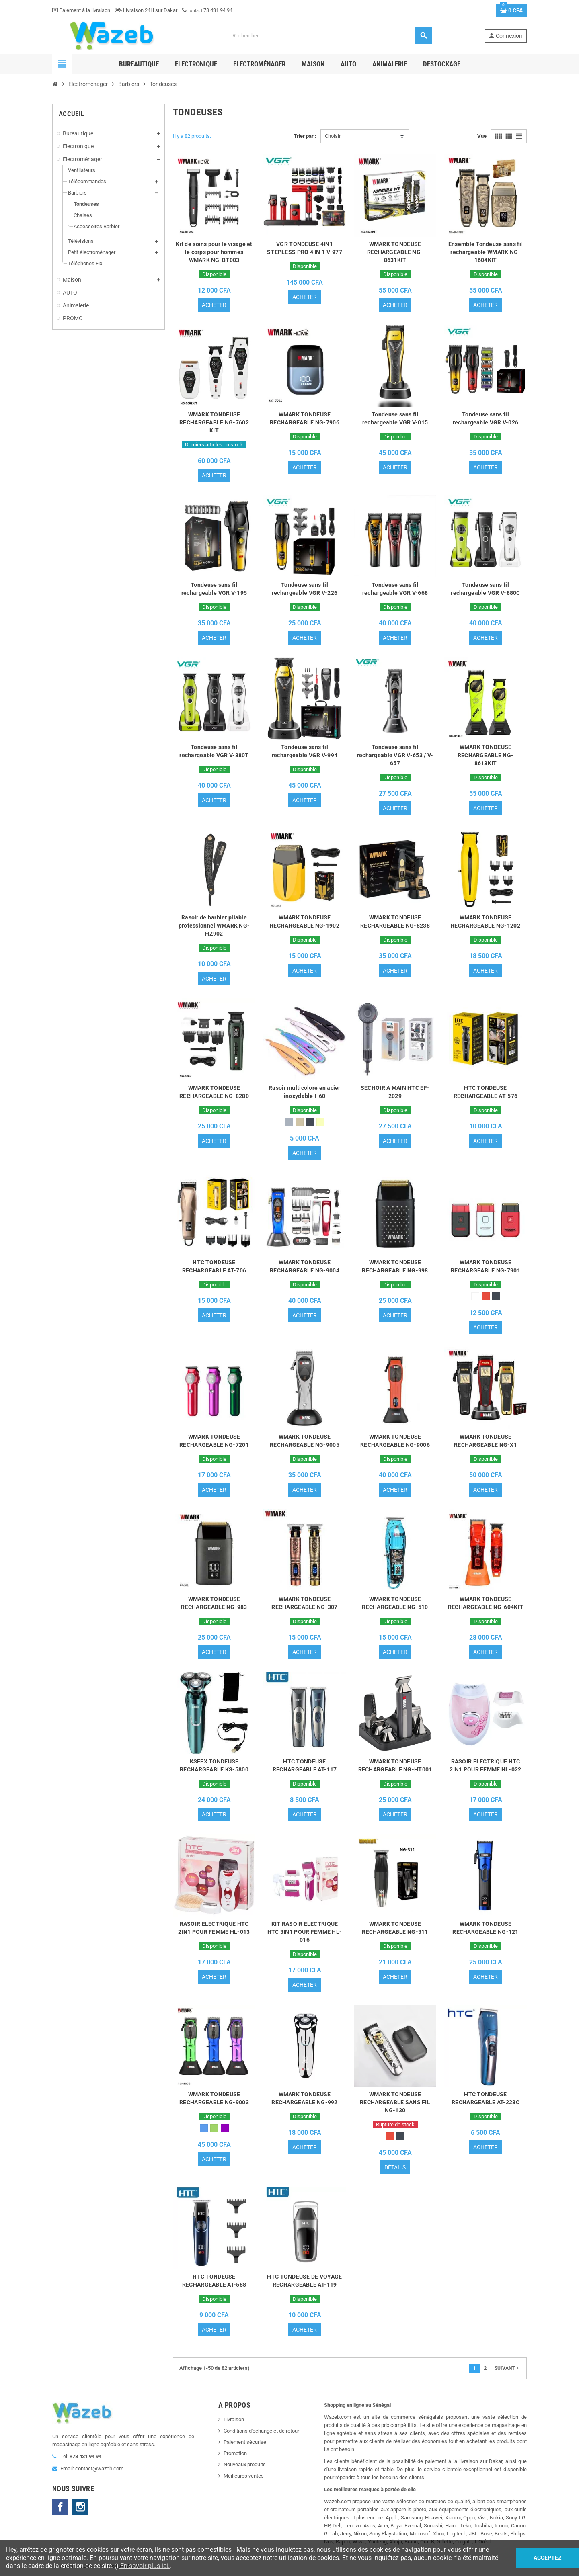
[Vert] (214, 2128)
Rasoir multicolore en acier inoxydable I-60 (305, 1092)
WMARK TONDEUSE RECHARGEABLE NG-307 (304, 1603)
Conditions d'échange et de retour (261, 2431)
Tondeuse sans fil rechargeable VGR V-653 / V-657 (395, 755)
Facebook (60, 2507)
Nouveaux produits (245, 2464)
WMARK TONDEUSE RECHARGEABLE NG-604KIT (485, 1603)
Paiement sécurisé (245, 2442)
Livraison (234, 2419)
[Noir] (310, 1122)
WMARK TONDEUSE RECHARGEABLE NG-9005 (304, 1440)
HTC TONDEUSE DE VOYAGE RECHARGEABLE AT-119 (304, 2280)
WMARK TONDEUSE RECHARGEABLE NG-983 (214, 1603)
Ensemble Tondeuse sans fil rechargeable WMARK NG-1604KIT (485, 252)
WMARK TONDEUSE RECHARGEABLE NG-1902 (304, 921)
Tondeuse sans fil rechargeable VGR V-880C (485, 589)
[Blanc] (475, 1296)
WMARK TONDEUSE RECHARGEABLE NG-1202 (485, 921)
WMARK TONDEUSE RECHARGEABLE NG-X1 (485, 1440)
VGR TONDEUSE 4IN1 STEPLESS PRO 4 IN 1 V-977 (304, 248)
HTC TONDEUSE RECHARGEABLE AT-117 (305, 1765)
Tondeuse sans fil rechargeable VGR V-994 (304, 751)
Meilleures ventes (244, 2476)
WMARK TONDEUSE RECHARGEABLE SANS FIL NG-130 (395, 2102)
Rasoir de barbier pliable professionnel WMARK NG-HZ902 (214, 925)
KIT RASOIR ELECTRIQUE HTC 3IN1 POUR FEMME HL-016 (304, 1932)
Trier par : (305, 136)
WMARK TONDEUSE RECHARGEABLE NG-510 (395, 1603)
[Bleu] (204, 2128)
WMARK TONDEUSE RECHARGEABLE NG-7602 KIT (214, 422)
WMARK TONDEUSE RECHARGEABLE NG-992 (304, 2098)
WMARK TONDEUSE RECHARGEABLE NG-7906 (304, 418)
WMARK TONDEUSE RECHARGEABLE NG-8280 (214, 1092)
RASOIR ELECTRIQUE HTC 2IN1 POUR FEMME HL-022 (485, 1765)
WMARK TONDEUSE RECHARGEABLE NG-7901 (485, 1266)
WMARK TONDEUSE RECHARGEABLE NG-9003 (214, 2098)
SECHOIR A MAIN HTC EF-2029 (395, 1092)
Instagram (80, 2507)
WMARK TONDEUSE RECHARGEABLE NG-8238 (395, 921)
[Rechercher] (327, 35)
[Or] (320, 1122)
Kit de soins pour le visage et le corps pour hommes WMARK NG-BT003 (214, 252)
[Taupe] (300, 1122)
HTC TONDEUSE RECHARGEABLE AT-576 (485, 1092)
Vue (482, 136)
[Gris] (289, 1122)
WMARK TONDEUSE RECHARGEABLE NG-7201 (214, 1440)
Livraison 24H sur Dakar (146, 10)
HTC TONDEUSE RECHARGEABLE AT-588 (214, 2280)
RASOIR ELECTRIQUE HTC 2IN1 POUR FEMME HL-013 (214, 1928)
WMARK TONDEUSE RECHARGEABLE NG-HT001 (395, 1765)
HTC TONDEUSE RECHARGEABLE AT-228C (485, 2098)
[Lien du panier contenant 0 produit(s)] (511, 10)
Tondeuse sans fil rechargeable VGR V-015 (395, 418)
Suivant (507, 2368)
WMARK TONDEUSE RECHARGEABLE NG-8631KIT (395, 252)
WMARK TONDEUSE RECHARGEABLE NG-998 (395, 1266)
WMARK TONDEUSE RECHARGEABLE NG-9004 (304, 1266)
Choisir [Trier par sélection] (333, 136)
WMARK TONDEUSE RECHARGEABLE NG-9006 (395, 1440)
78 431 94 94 (207, 10)
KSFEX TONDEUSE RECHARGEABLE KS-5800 (214, 1765)
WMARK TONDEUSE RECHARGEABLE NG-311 (395, 1928)
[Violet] (225, 2128)
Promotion (235, 2453)
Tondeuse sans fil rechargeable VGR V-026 (485, 418)
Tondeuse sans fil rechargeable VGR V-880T (213, 751)
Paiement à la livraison (81, 10)
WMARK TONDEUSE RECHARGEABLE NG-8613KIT (485, 755)
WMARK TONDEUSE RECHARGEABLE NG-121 (485, 1928)
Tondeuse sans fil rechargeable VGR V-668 (395, 589)
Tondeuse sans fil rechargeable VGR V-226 (304, 589)
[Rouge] (486, 1296)
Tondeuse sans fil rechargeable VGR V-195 (214, 589)
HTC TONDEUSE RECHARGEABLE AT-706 (214, 1266)
